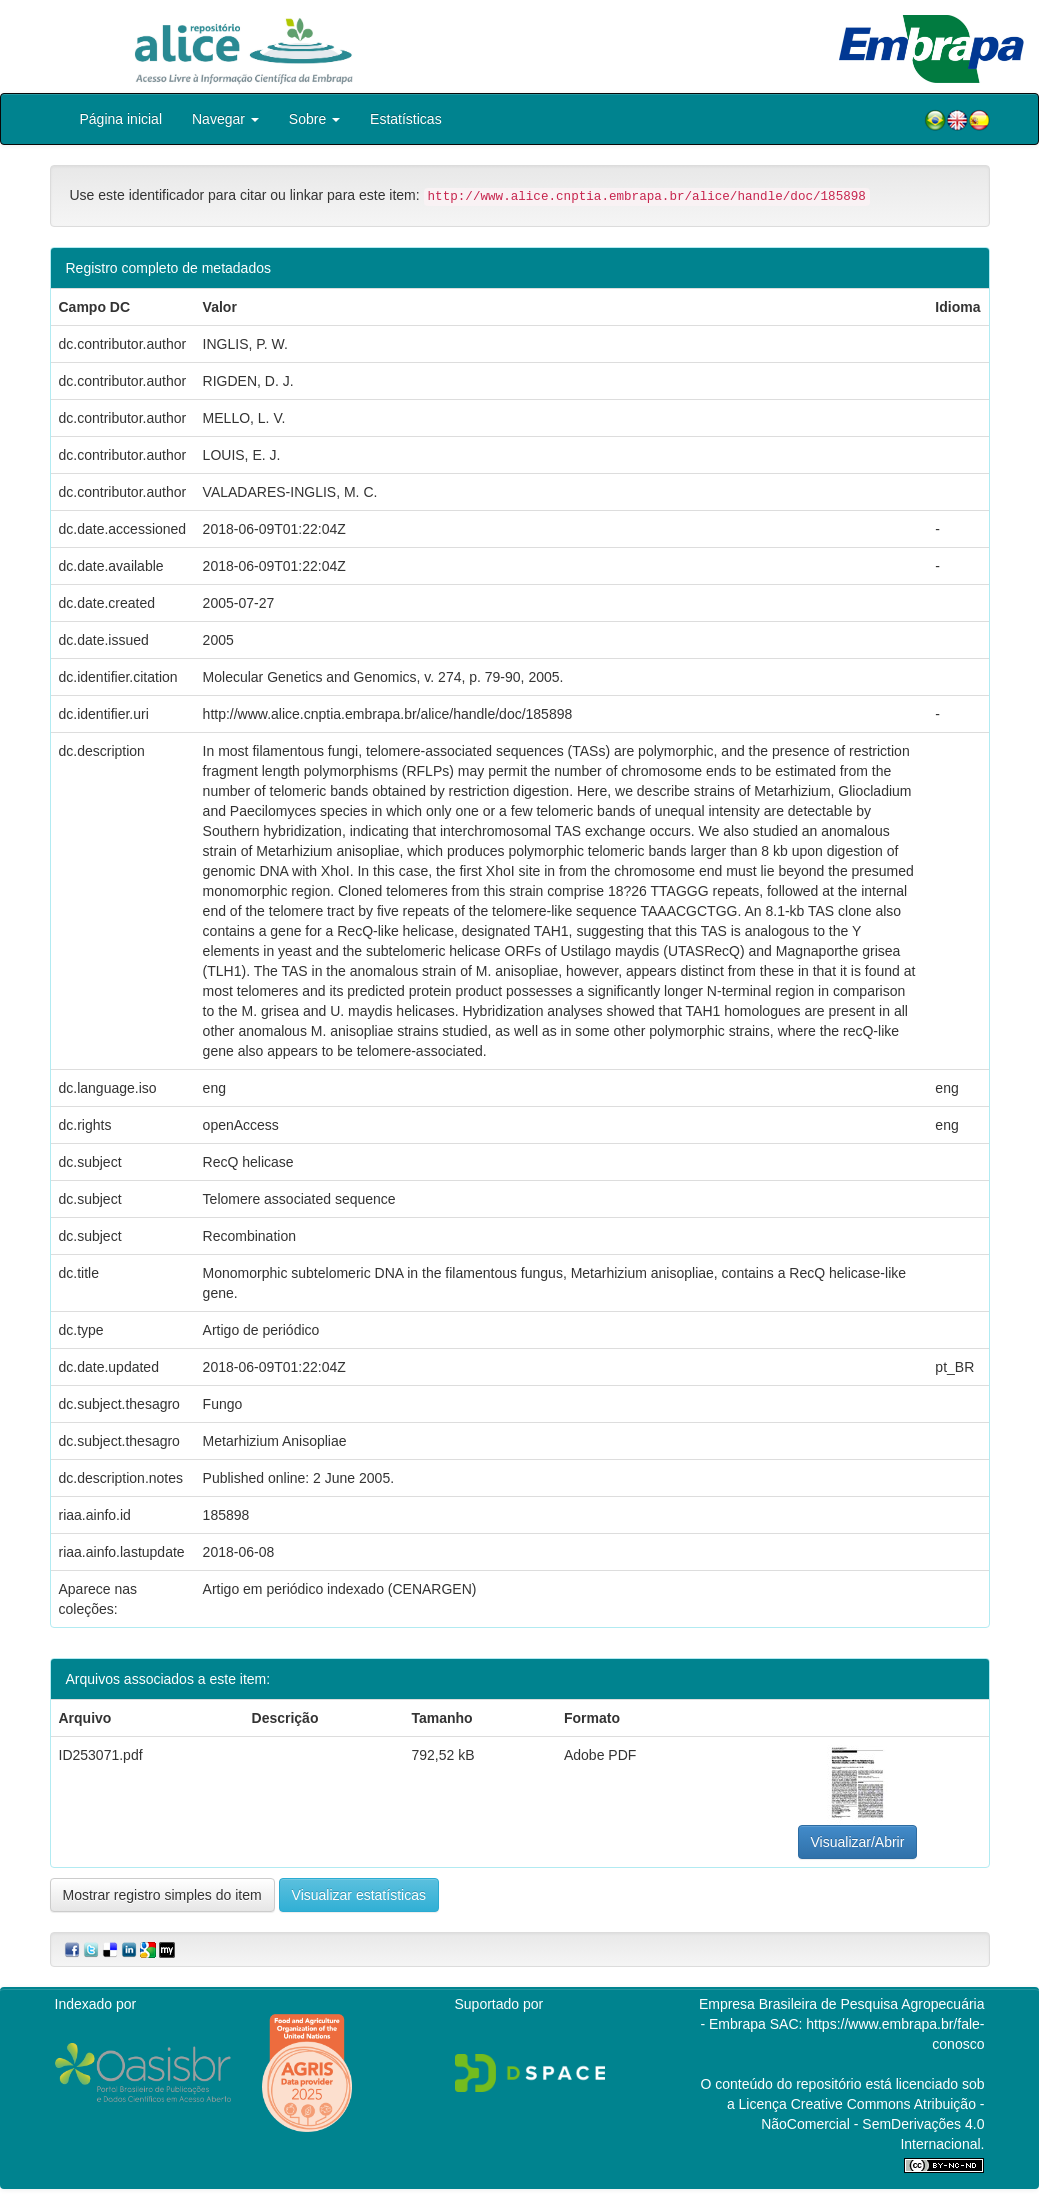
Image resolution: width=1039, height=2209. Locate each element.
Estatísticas (406, 119)
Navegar (225, 119)
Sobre (314, 119)
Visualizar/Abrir (858, 1842)
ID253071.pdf (101, 1755)
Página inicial (121, 119)
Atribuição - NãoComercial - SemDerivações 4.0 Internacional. (872, 2124)
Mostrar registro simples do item (162, 1895)
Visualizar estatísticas (359, 1895)
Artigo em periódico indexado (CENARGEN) (340, 1589)
